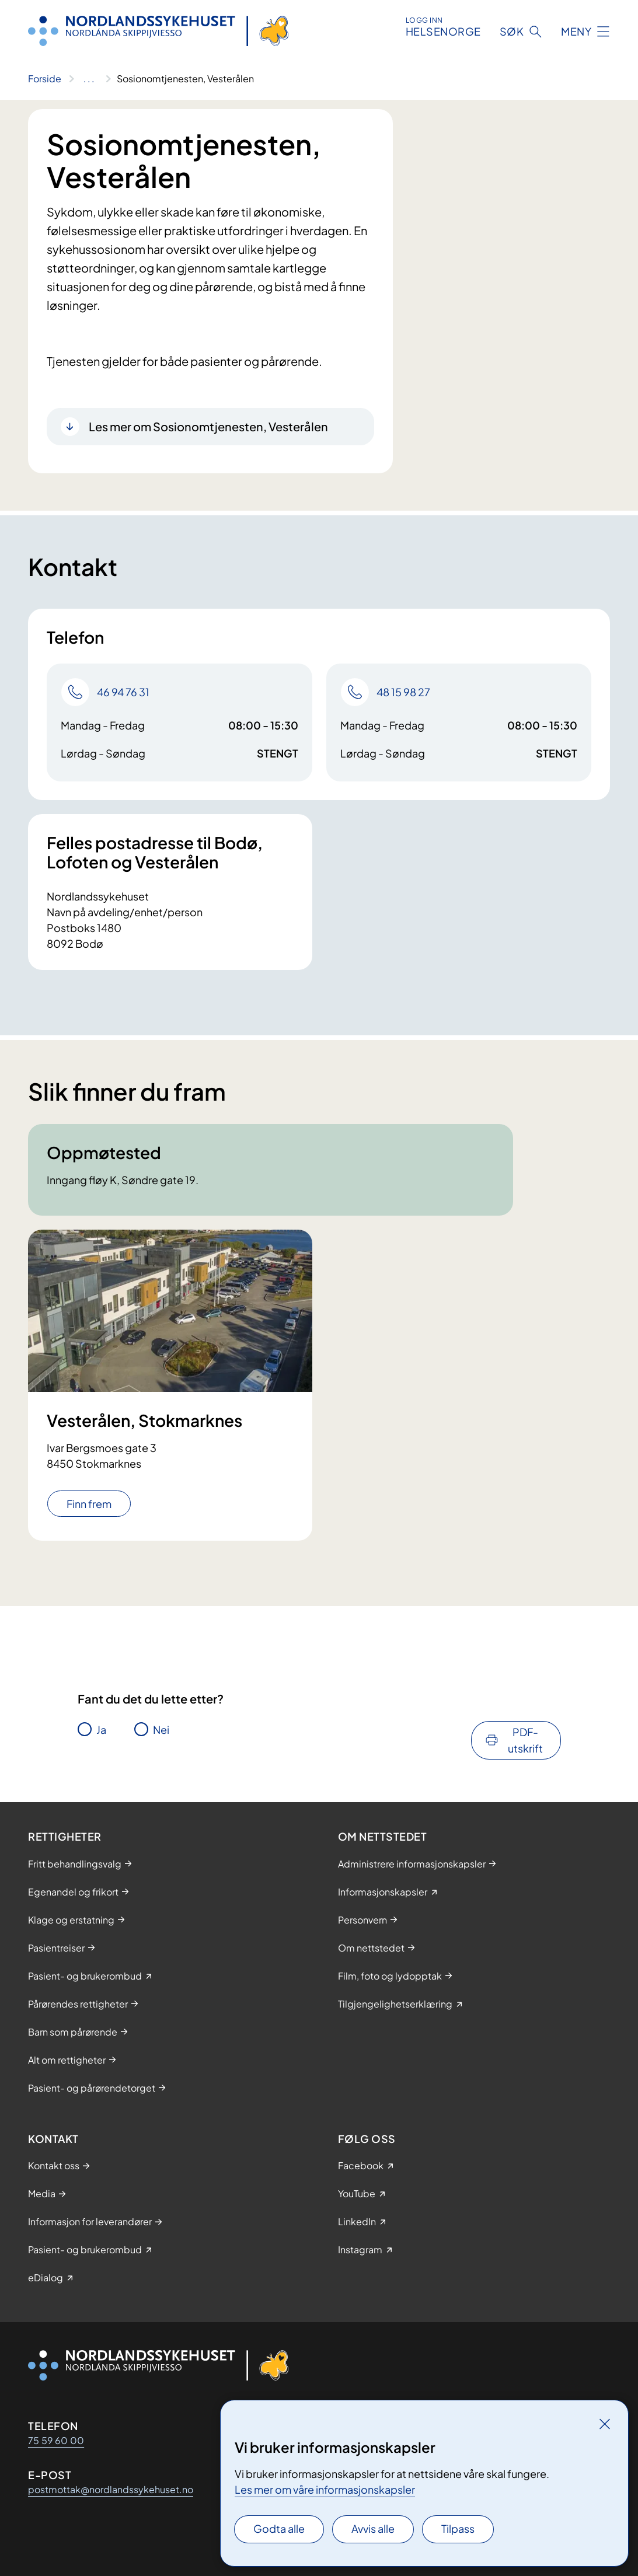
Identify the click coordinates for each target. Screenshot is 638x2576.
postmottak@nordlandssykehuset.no (110, 2489)
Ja (101, 1729)
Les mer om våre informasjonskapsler (325, 2489)
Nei (161, 1729)
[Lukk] (604, 2423)
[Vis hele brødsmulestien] (89, 79)
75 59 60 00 (56, 2440)
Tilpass (458, 2528)
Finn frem (89, 1503)
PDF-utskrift (525, 1740)
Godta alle (279, 2528)
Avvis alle (373, 2528)
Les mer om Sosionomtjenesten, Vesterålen (208, 426)
